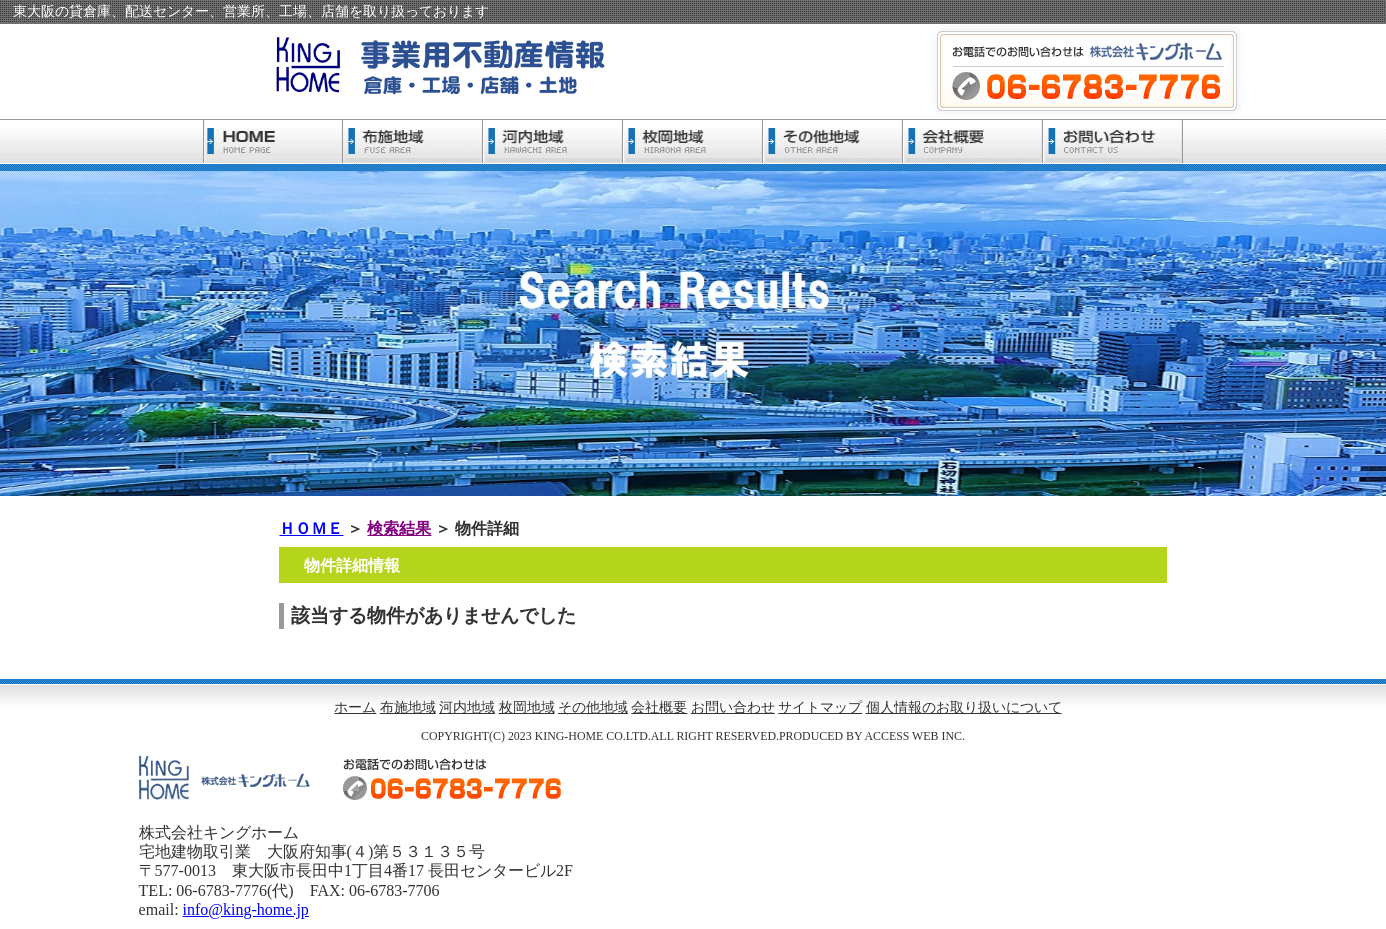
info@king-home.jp (246, 909)
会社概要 (659, 707)
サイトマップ (820, 707)
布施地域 (408, 707)
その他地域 (593, 707)
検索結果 (399, 528)
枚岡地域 (527, 707)
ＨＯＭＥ (311, 528)
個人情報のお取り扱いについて (964, 707)
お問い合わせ (733, 707)
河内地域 (467, 707)
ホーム (355, 707)
